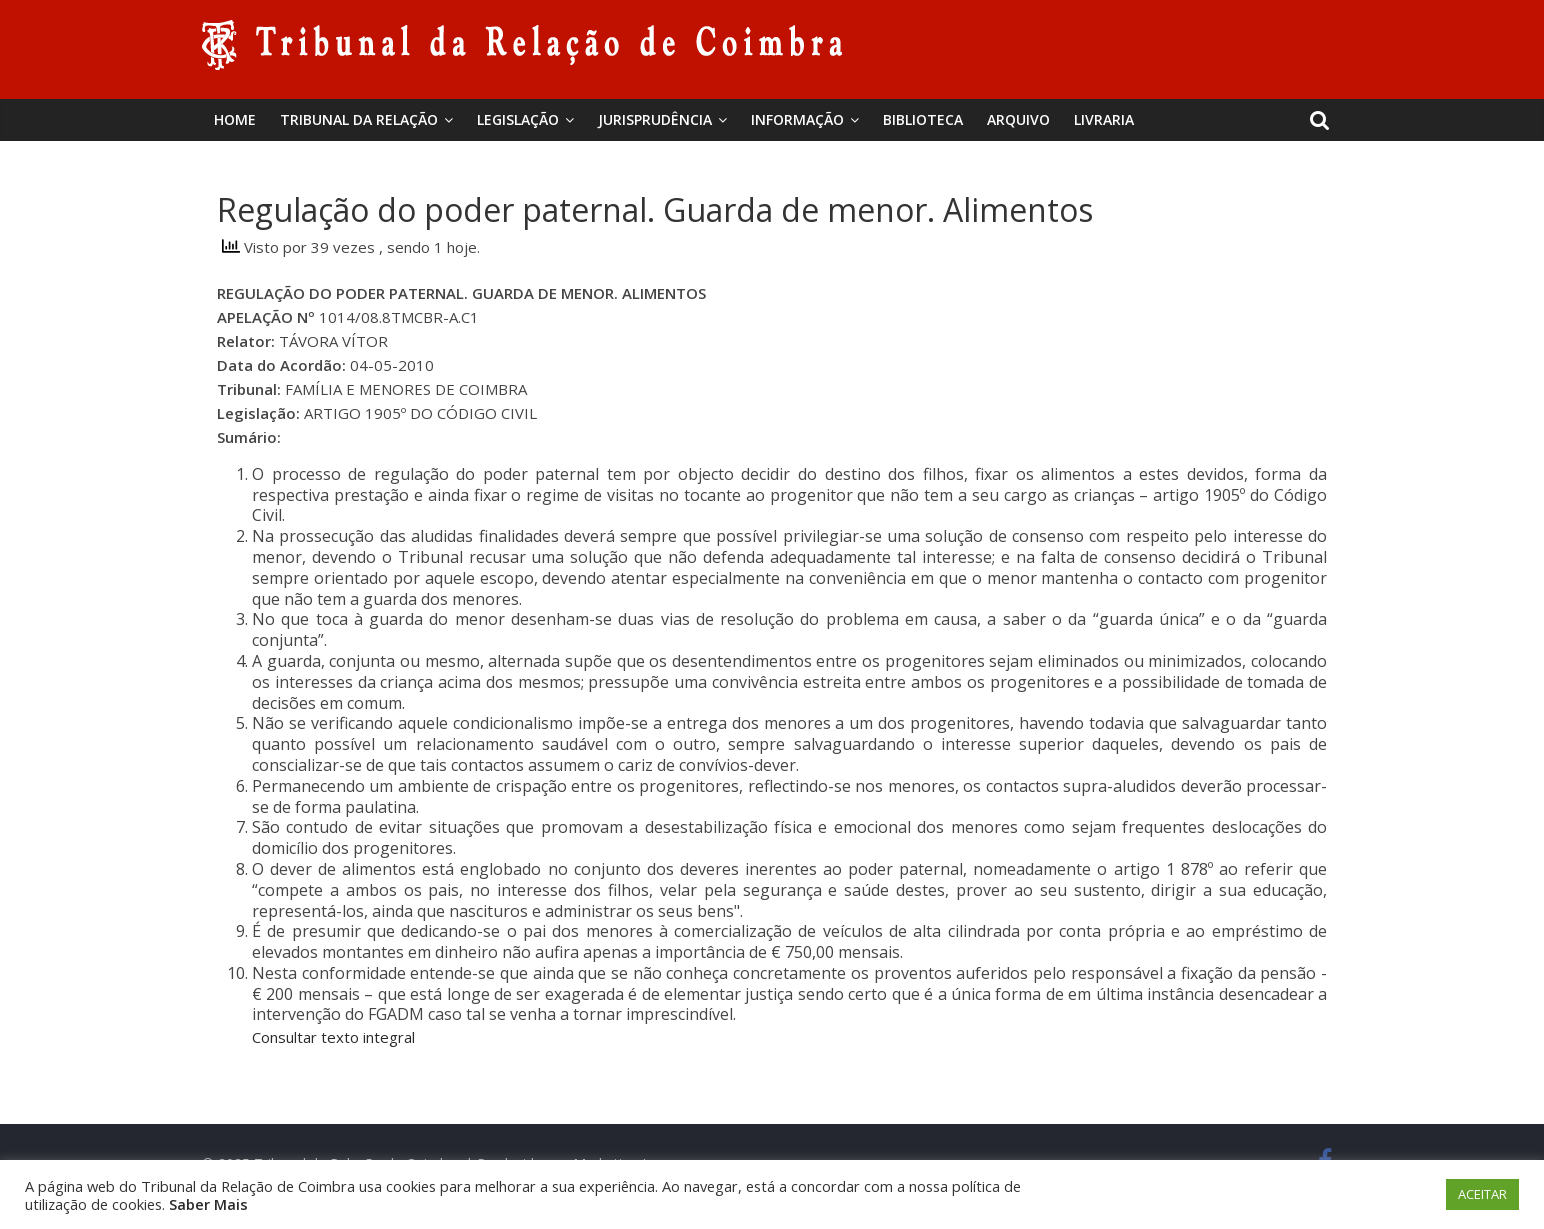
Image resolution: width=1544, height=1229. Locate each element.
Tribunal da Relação (359, 119)
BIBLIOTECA (923, 119)
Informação (797, 119)
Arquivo (1018, 119)
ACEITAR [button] (1482, 1194)
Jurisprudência (655, 119)
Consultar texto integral (333, 1037)
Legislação (518, 119)
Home (235, 119)
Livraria (1104, 119)
